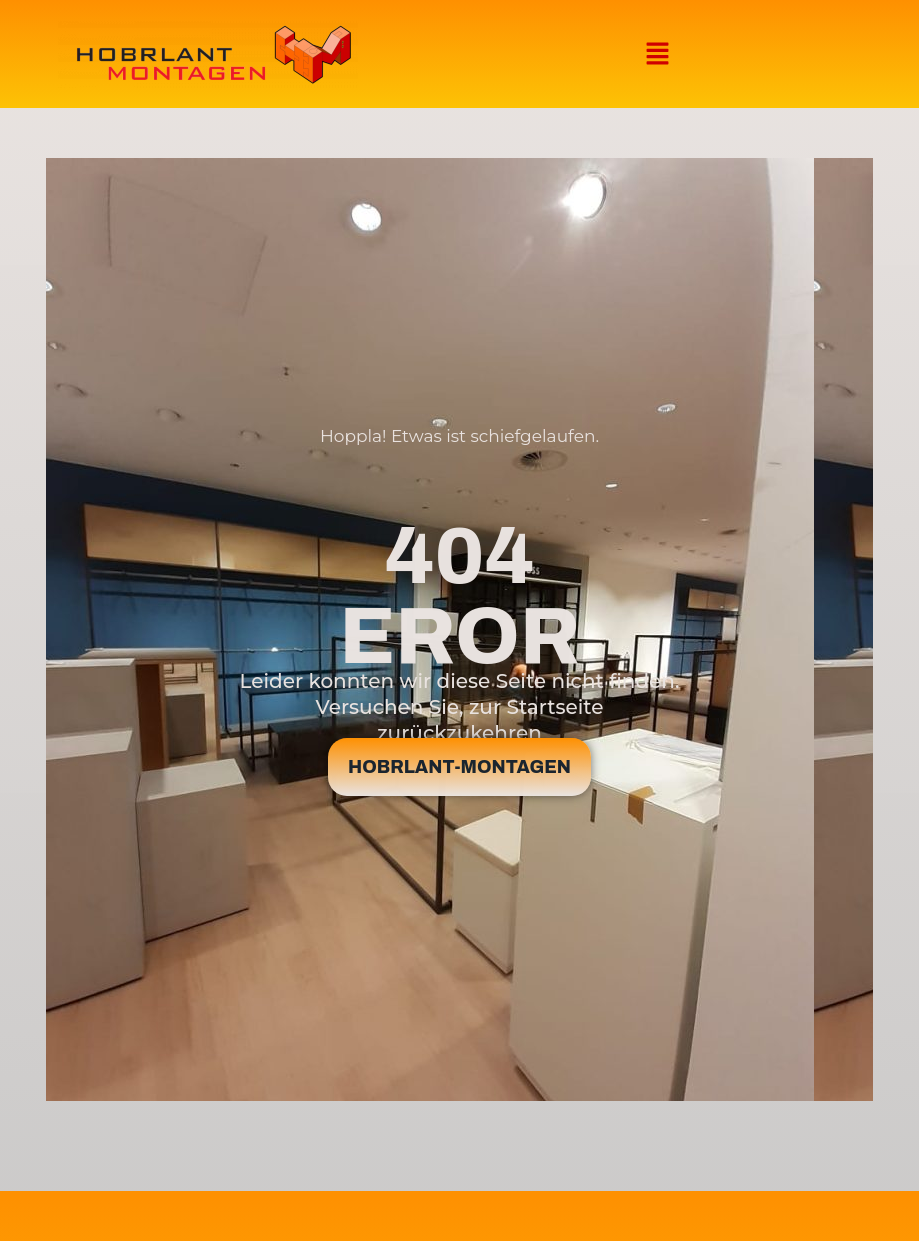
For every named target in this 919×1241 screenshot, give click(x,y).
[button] (657, 54)
